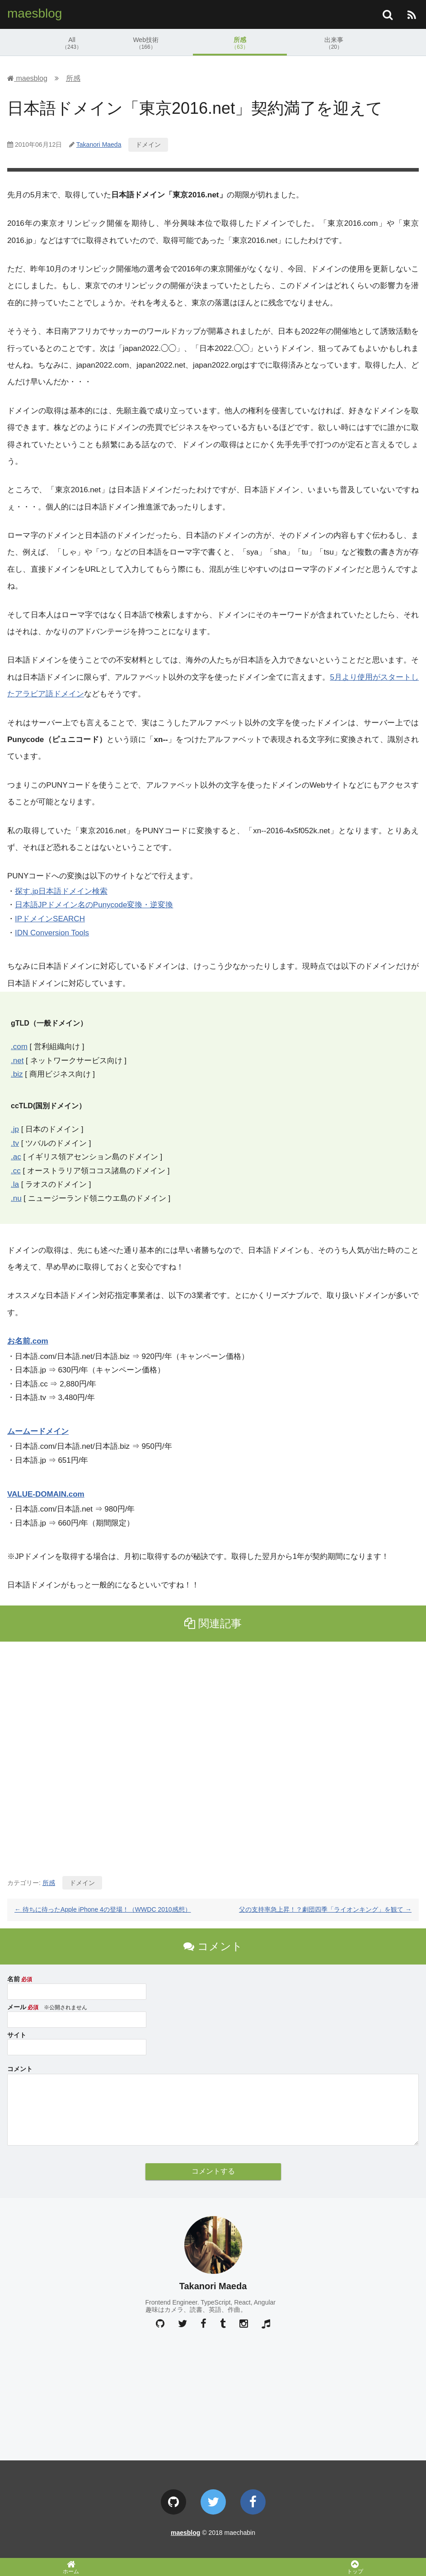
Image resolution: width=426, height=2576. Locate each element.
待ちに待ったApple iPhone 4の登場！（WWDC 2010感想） (102, 1909)
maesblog (34, 13)
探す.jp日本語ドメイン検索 (61, 891)
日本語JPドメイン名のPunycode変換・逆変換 (94, 905)
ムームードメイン (38, 1431)
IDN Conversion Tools (52, 933)
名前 (13, 1979)
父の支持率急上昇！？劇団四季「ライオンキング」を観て (325, 1909)
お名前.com (27, 1341)
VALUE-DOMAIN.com (45, 1494)
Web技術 (146, 43)
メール (16, 2007)
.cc (16, 1171)
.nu (16, 1198)
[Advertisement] (213, 1755)
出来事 (334, 43)
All (72, 43)
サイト (16, 2035)
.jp (15, 1129)
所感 (240, 43)
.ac (16, 1157)
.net (17, 1060)
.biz (17, 1074)
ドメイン (148, 144)
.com (19, 1046)
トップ (355, 2567)
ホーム (71, 2567)
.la (15, 1184)
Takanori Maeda (99, 144)
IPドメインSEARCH (50, 919)
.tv (15, 1143)
